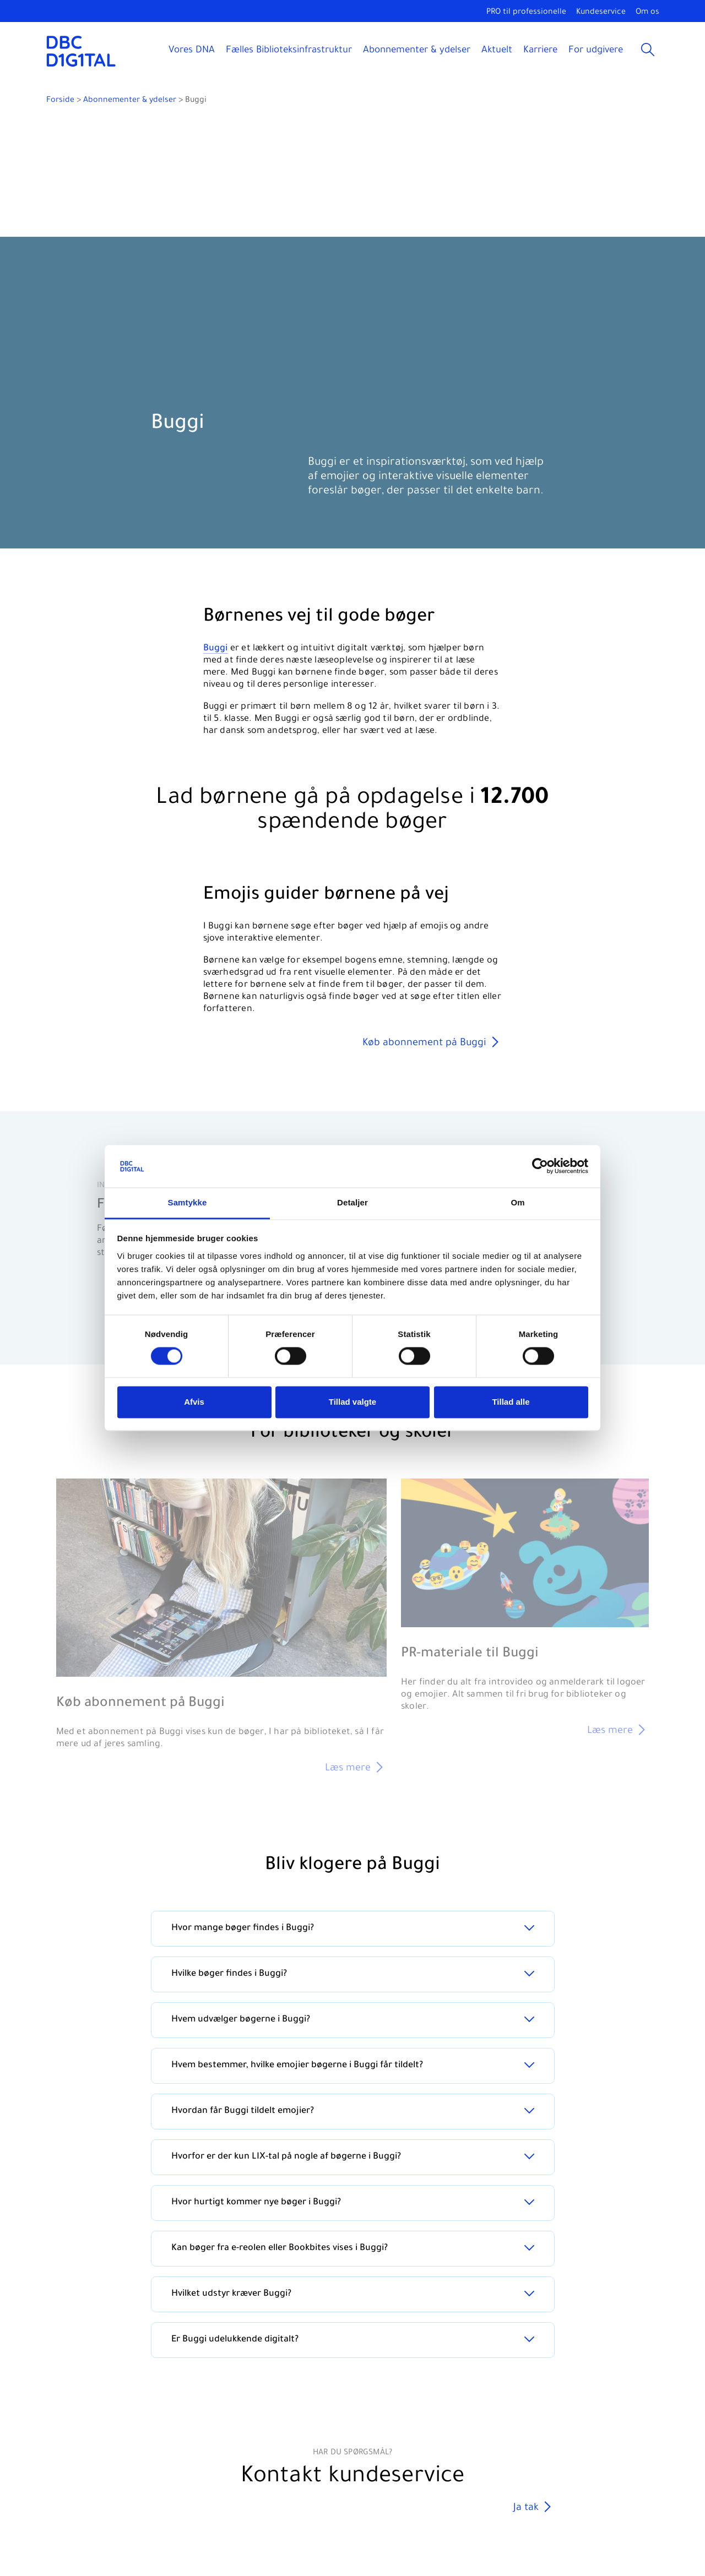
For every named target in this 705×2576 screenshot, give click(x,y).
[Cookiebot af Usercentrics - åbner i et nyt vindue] (540, 1166)
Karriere (540, 51)
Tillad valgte (352, 1401)
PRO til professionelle (526, 12)
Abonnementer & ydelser (416, 51)
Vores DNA (192, 51)
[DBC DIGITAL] (81, 51)
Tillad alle (510, 1401)
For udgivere (595, 51)
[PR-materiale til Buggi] (525, 1609)
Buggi (215, 649)
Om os (647, 12)
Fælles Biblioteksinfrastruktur (289, 51)
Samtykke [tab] (187, 1202)
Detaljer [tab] (352, 1202)
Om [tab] (517, 1202)
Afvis (194, 1401)
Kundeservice (601, 12)
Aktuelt (496, 51)
